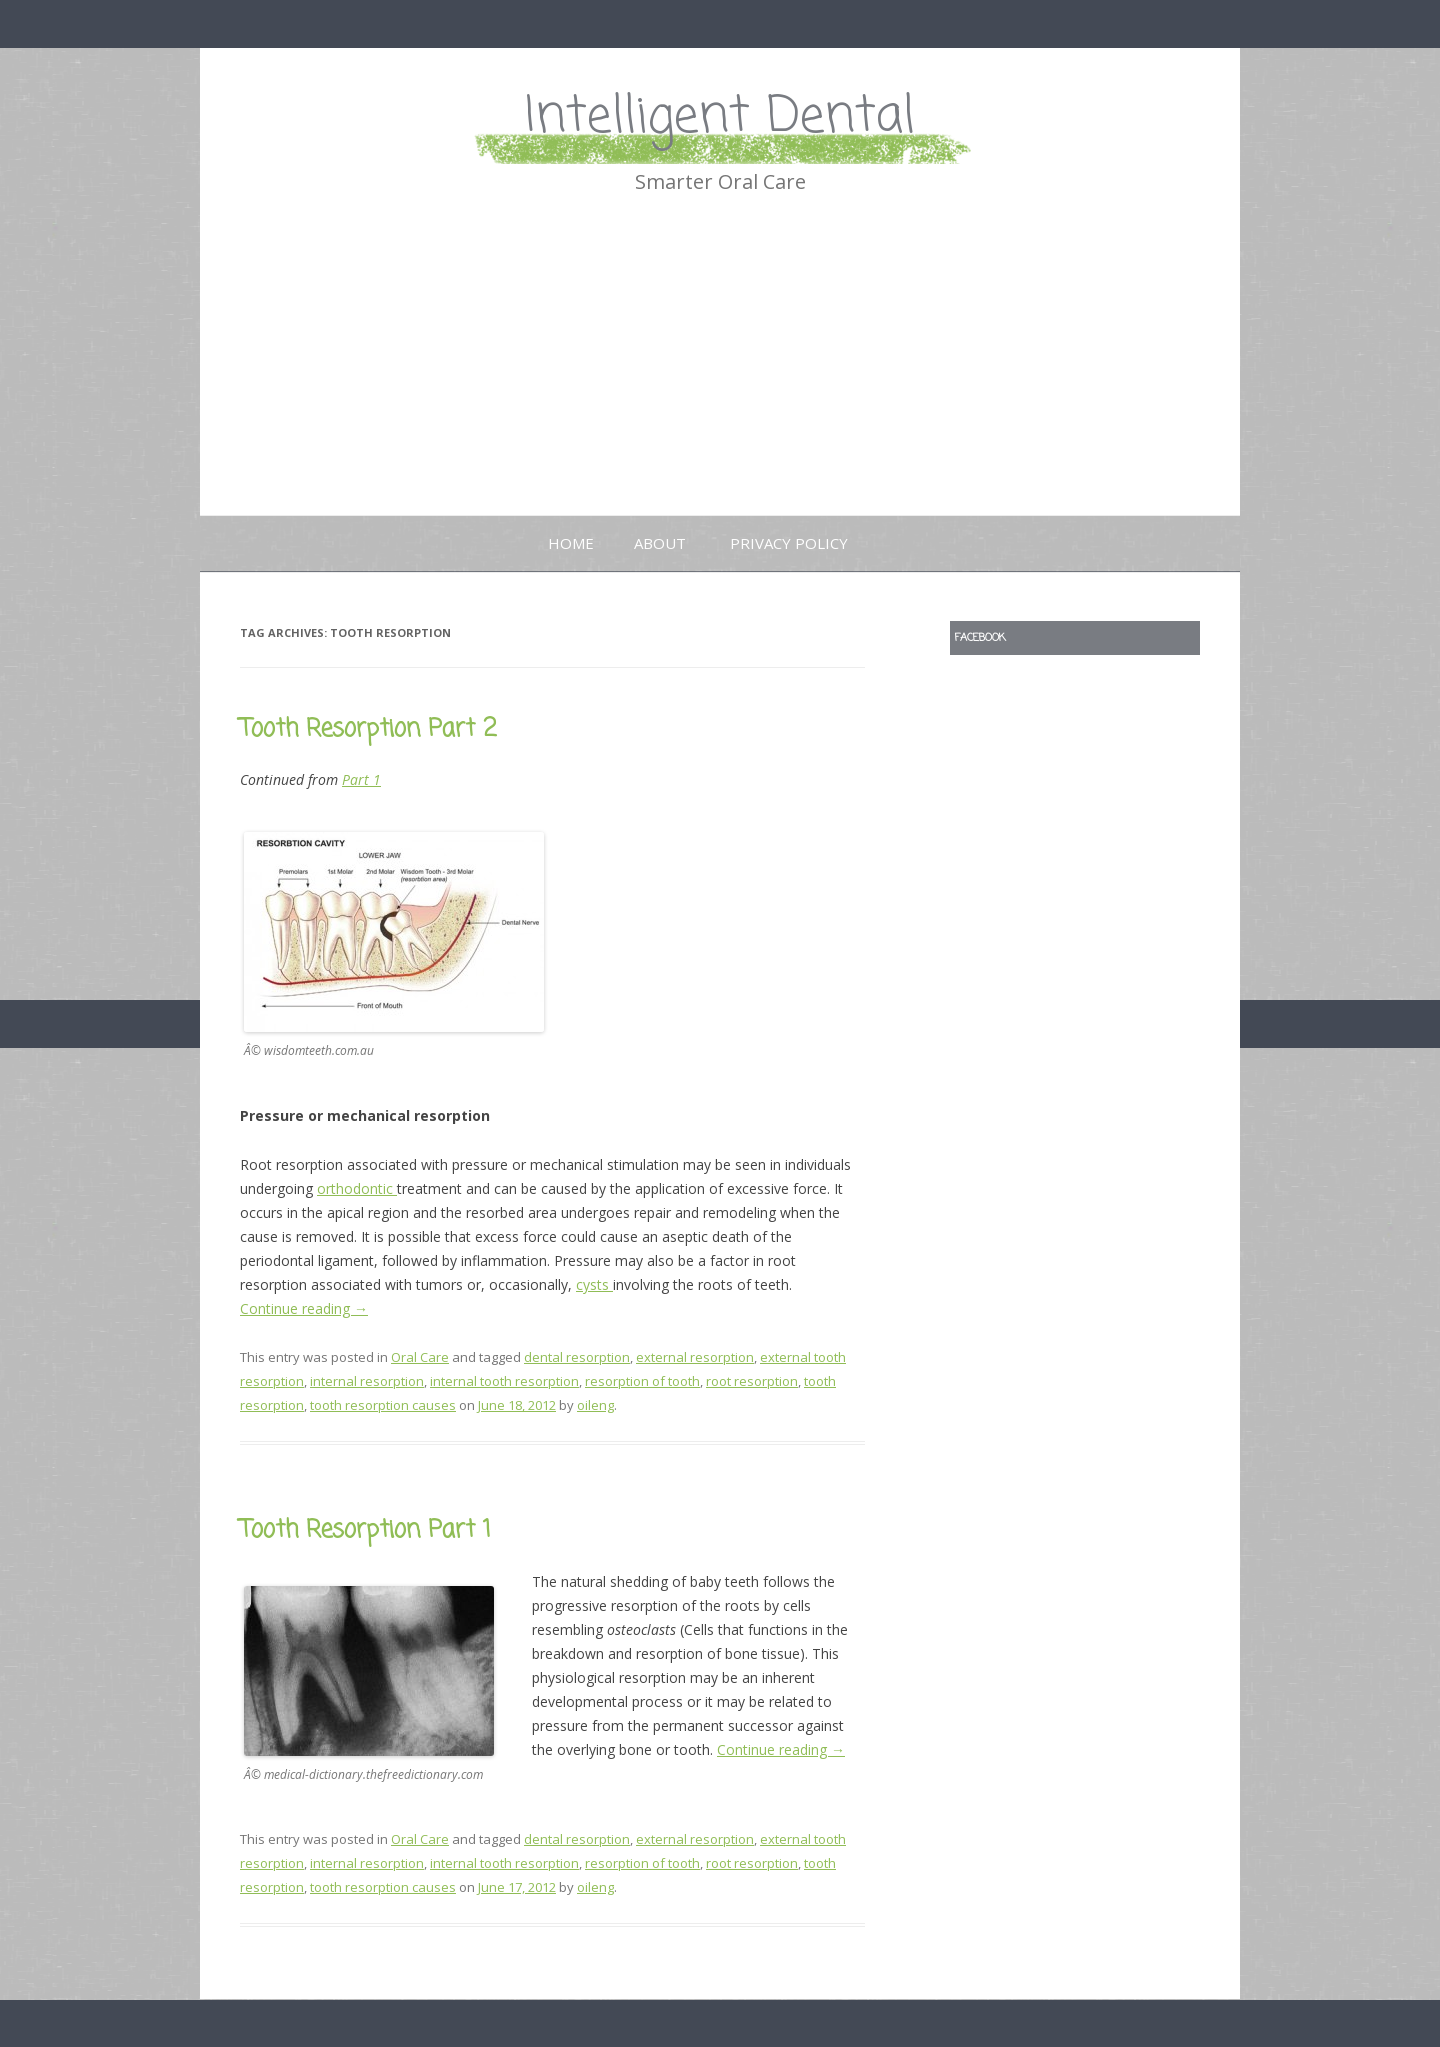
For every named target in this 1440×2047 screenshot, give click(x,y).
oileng (595, 1405)
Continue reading (304, 1308)
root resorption (752, 1381)
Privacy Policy (789, 543)
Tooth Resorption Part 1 (365, 1530)
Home (571, 543)
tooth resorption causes (383, 1405)
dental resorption (577, 1357)
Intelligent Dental (720, 117)
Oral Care (420, 1357)
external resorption (695, 1357)
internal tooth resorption (504, 1381)
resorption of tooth (642, 1381)
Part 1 (361, 779)
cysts (594, 1284)
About (660, 543)
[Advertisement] (720, 365)
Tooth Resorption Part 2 (368, 729)
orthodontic (357, 1188)
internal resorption (367, 1381)
